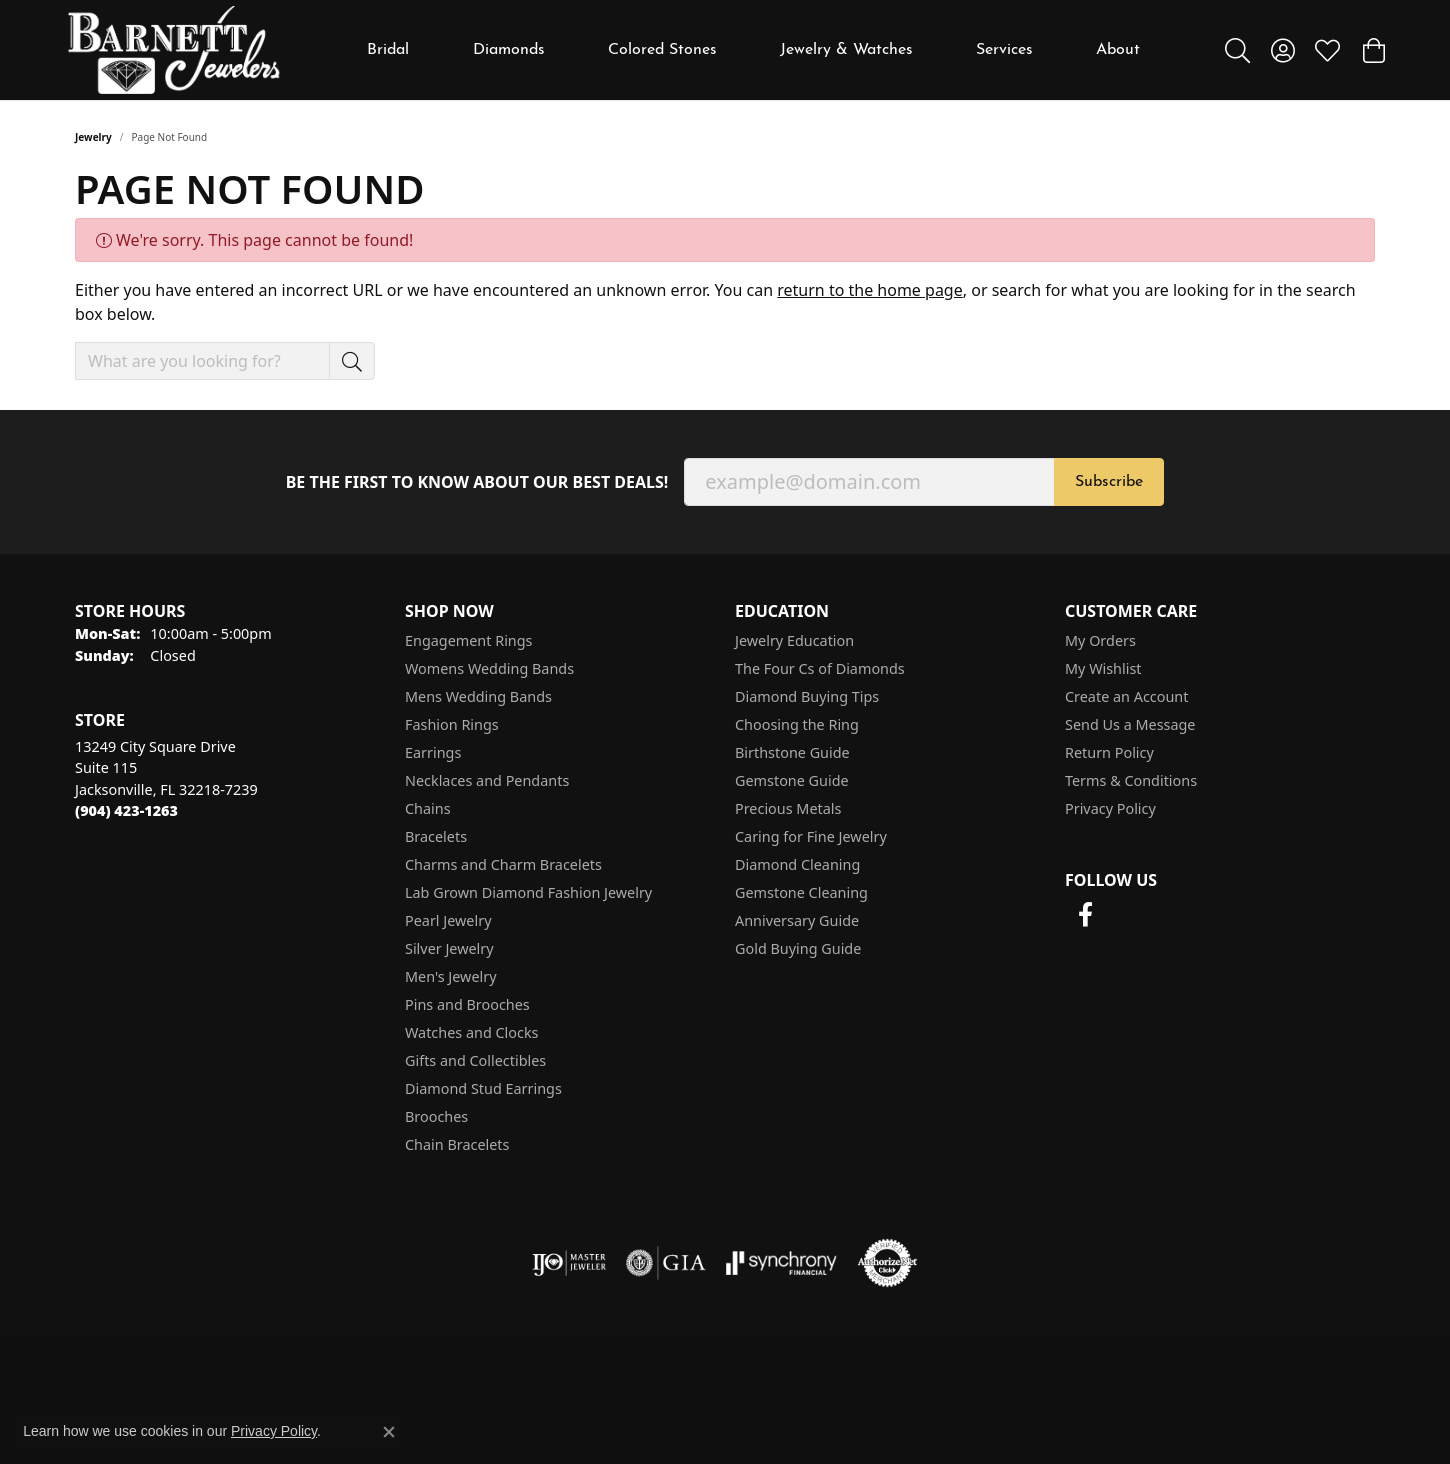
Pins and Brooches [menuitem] (467, 1004)
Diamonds (509, 50)
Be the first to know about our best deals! (477, 482)
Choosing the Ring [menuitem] (797, 724)
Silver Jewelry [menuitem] (449, 948)
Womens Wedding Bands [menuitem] (489, 668)
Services (1004, 50)
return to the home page (870, 290)
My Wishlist (1103, 668)
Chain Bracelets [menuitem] (457, 1144)
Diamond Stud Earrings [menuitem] (483, 1088)
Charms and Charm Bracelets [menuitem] (503, 864)
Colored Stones (662, 50)
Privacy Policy (1110, 808)
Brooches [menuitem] (436, 1116)
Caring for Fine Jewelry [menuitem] (811, 836)
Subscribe (1109, 482)
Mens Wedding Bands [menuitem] (478, 696)
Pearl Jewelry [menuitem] (448, 920)
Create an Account (1126, 696)
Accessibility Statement (1283, 1375)
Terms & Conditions (1131, 780)
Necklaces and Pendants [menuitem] (487, 780)
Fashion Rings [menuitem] (452, 724)
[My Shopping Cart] (1372, 50)
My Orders (1100, 640)
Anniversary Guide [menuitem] (797, 920)
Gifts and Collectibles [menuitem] (475, 1060)
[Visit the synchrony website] (781, 1263)
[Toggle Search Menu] (1237, 50)
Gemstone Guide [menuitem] (792, 780)
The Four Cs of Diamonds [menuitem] (820, 668)
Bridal (388, 50)
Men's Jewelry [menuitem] (451, 976)
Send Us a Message (1130, 724)
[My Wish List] (1327, 50)
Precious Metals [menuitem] (788, 808)
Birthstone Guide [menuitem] (792, 752)
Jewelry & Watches (846, 50)
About (1118, 50)
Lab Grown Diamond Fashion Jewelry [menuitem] (528, 892)
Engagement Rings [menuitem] (469, 640)
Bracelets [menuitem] (436, 836)
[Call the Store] (126, 810)
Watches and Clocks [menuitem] (471, 1032)
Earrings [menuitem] (433, 752)
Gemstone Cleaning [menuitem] (801, 892)
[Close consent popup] (389, 1432)
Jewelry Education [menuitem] (794, 640)
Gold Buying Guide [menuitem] (798, 948)
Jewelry (93, 137)
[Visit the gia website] (666, 1263)
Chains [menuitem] (428, 808)
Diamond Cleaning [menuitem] (797, 864)
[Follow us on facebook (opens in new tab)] (1085, 915)
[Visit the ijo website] (569, 1263)
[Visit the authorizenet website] (888, 1263)
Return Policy (1109, 752)
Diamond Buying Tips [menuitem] (807, 696)
